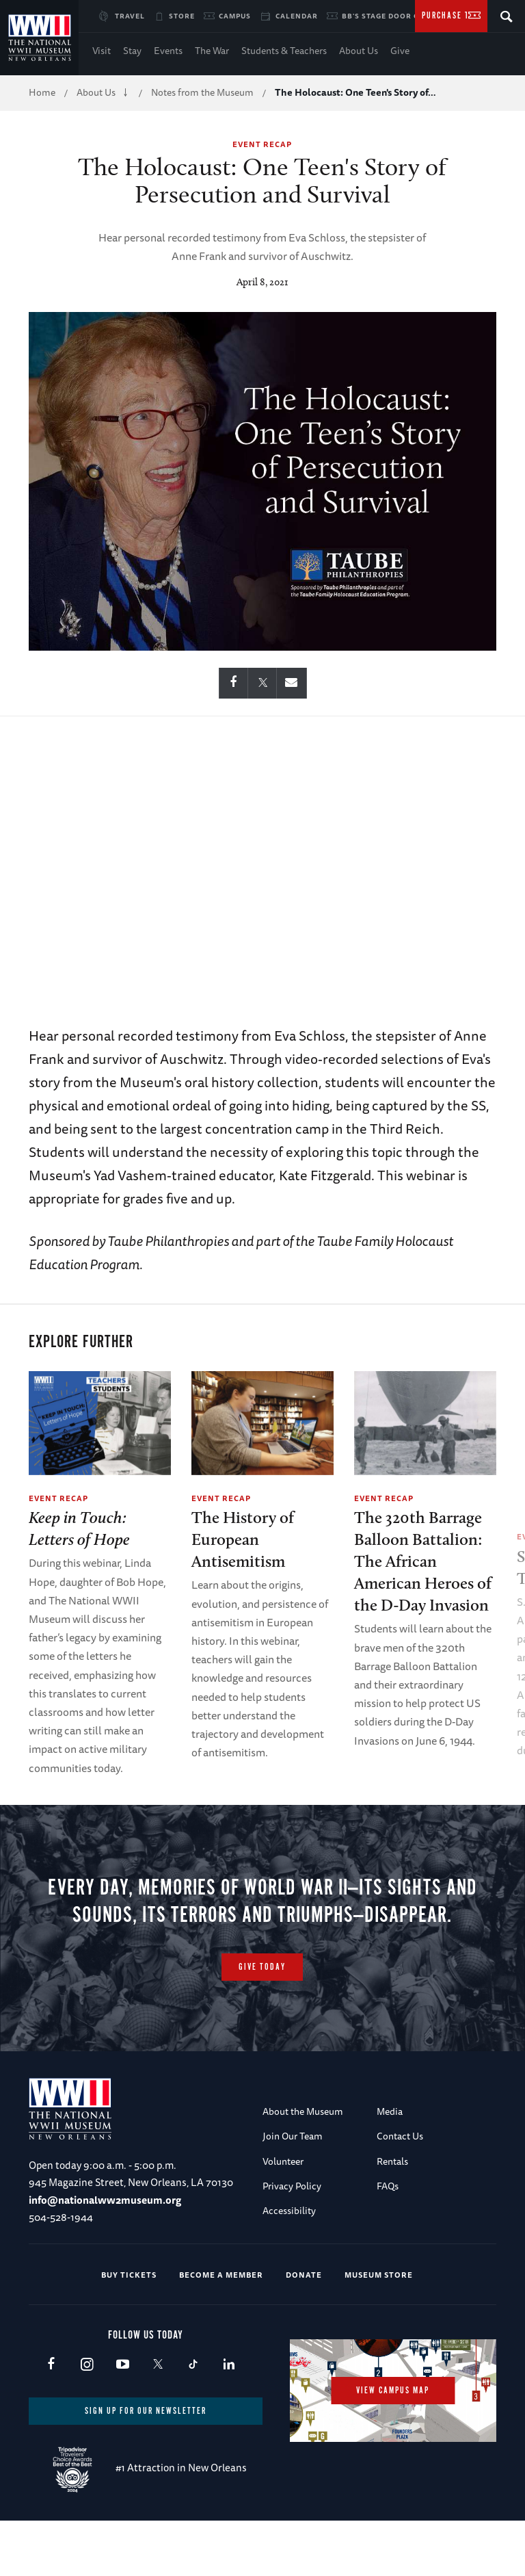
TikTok (193, 2420)
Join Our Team (292, 2192)
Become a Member (221, 2330)
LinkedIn (228, 2420)
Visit (101, 50)
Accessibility (289, 2266)
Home (42, 92)
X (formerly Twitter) (157, 2420)
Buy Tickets (129, 2330)
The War (212, 50)
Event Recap (262, 144)
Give (399, 50)
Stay (132, 50)
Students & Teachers (284, 50)
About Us (358, 50)
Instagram (86, 2420)
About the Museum (302, 2166)
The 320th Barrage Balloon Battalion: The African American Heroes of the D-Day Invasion (423, 1561)
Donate (304, 2330)
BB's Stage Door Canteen (396, 15)
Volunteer (283, 2216)
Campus (235, 15)
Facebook (51, 2420)
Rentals (392, 2216)
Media (390, 2166)
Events (168, 50)
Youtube (122, 2420)
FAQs (388, 2241)
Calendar (296, 15)
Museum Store (379, 2330)
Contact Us (400, 2192)
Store (182, 15)
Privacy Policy (291, 2241)
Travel (130, 15)
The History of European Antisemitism (242, 1539)
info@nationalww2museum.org (105, 2255)
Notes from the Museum (202, 92)
